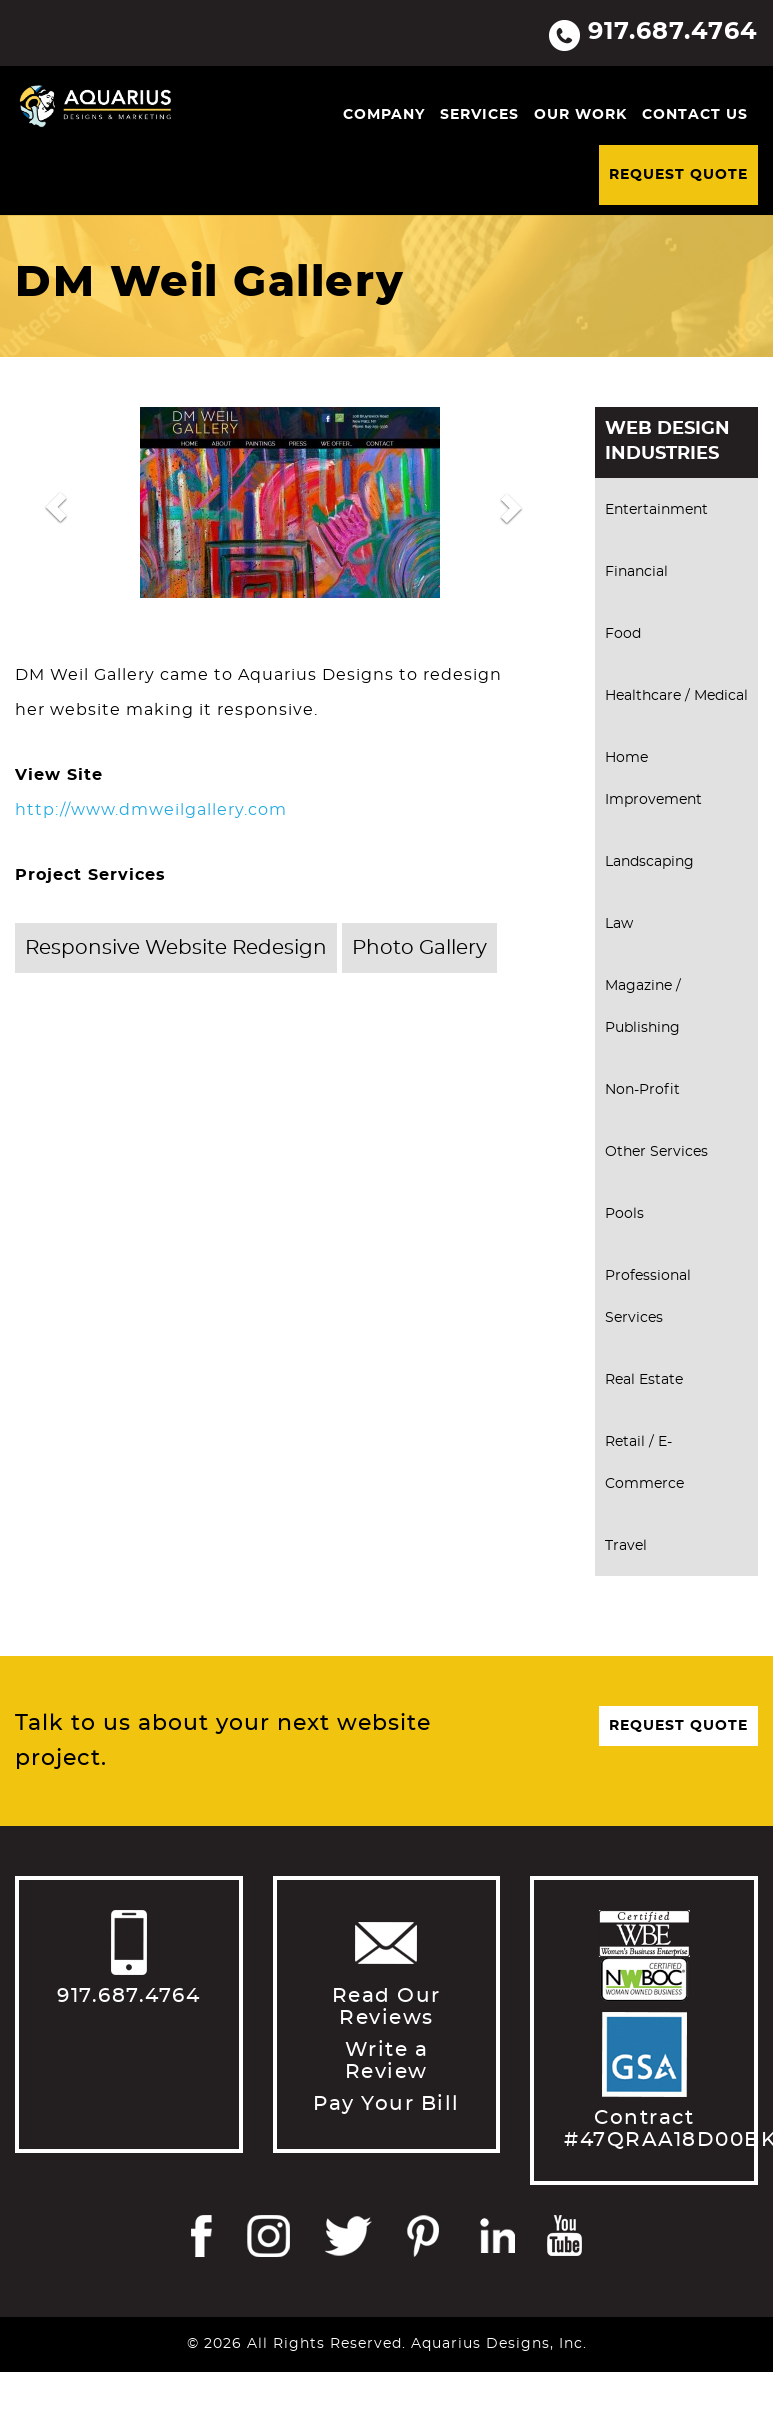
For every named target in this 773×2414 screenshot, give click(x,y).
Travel (626, 1546)
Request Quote (678, 175)
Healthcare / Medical (676, 696)
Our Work (580, 115)
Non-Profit (642, 1090)
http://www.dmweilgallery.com (151, 810)
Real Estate (644, 1380)
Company (384, 115)
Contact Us (695, 115)
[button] (56, 507)
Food (623, 634)
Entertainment (656, 510)
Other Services (656, 1152)
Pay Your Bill (386, 2104)
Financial (636, 572)
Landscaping (649, 862)
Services (479, 115)
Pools (624, 1214)
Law (619, 924)
